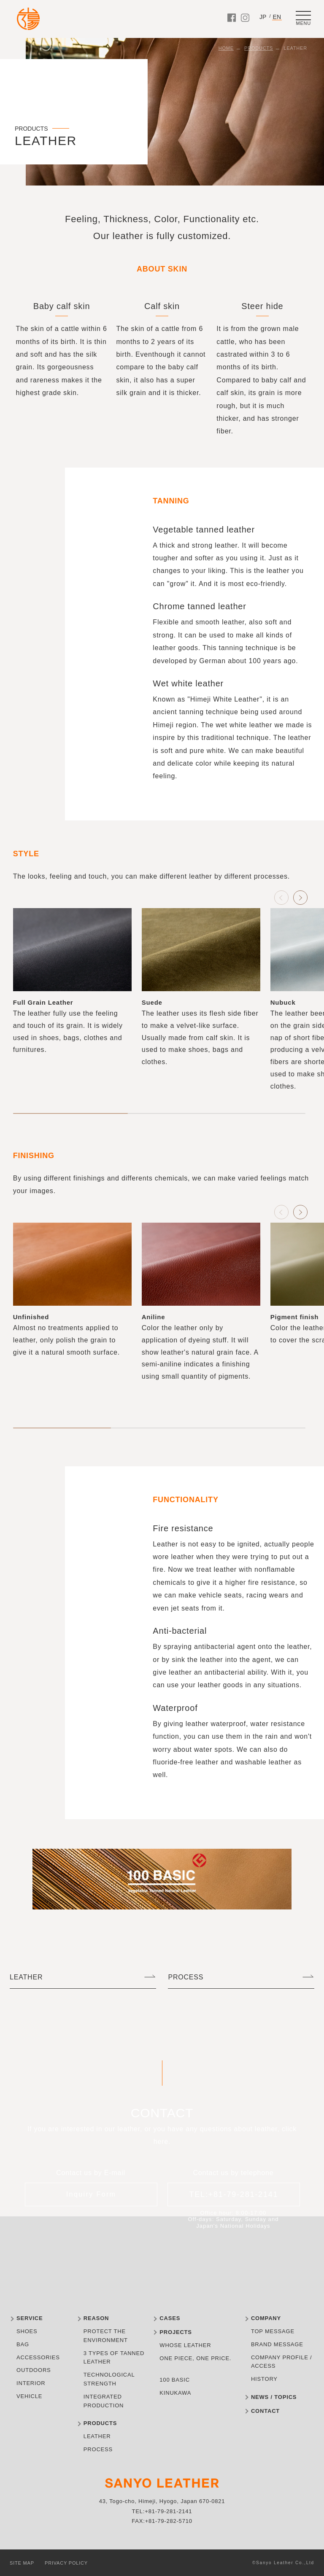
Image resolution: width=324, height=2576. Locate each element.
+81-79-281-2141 (168, 2511)
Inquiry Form (91, 2194)
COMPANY (266, 2318)
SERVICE (29, 2318)
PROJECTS (175, 2332)
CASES (169, 2318)
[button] (300, 897)
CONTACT (265, 2411)
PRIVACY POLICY (66, 2562)
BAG (22, 2344)
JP (262, 17)
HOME (226, 48)
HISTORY (264, 2379)
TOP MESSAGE (272, 2331)
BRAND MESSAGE (277, 2344)
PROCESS (185, 1977)
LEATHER (26, 1977)
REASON (96, 2318)
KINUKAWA (175, 2393)
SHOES (27, 2331)
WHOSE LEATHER (185, 2345)
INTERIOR (31, 2383)
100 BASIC (174, 2380)
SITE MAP (22, 2562)
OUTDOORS (33, 2370)
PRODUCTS (258, 48)
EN (277, 17)
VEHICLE (29, 2396)
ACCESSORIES (38, 2357)
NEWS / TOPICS (274, 2397)
